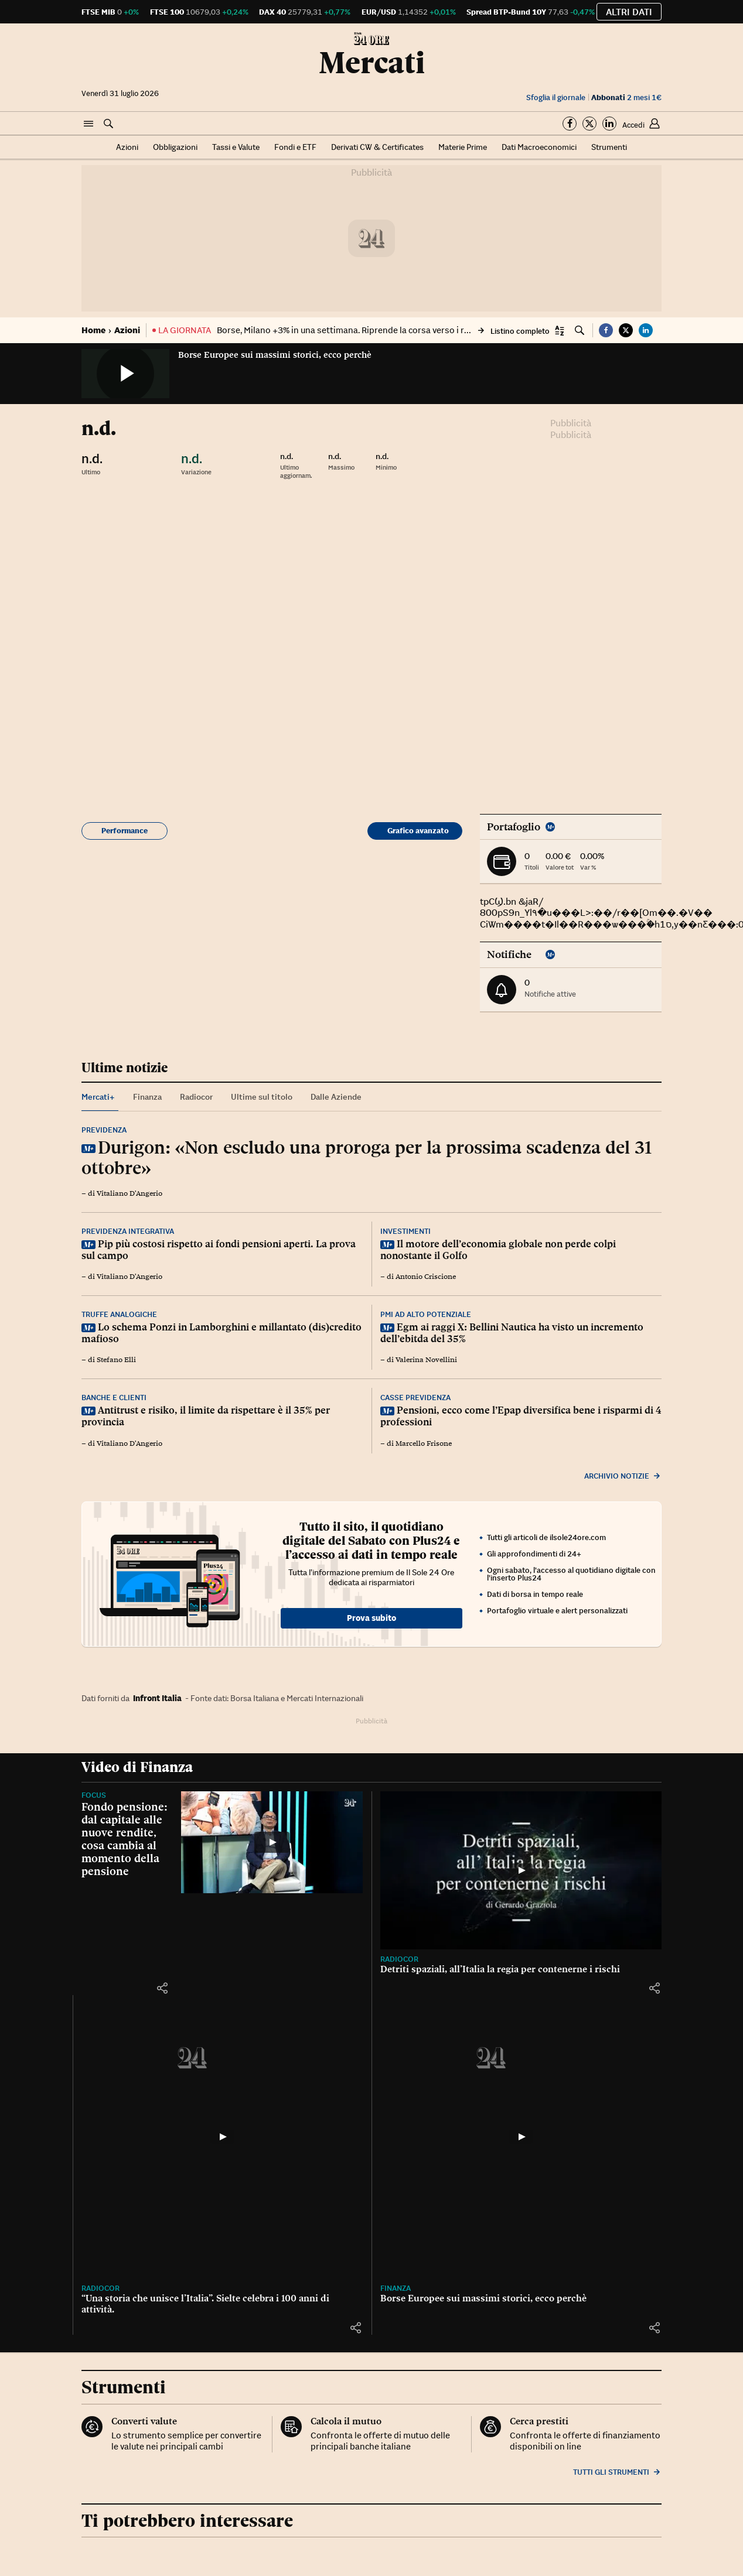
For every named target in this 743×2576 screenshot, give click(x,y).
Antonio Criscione (426, 1276)
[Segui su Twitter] (589, 124)
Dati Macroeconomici (539, 147)
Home (93, 330)
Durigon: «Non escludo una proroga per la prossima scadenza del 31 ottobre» (366, 1157)
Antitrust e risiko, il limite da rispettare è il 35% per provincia (205, 1416)
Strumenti (609, 147)
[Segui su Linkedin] (609, 124)
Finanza (395, 2288)
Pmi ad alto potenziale (425, 1314)
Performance (124, 831)
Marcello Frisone (424, 1443)
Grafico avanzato (418, 831)
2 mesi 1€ (626, 97)
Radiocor (399, 1959)
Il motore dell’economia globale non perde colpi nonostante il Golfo (498, 1249)
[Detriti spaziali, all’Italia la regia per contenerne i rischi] (521, 1870)
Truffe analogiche (119, 1314)
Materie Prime (462, 147)
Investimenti (405, 1231)
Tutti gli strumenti (617, 2472)
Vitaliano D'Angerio (129, 1193)
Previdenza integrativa (127, 1231)
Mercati (372, 62)
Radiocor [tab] (196, 1097)
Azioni (127, 147)
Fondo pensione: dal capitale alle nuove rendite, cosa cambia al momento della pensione (124, 1839)
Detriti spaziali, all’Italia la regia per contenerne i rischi (500, 1969)
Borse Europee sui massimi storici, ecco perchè (275, 355)
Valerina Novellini (426, 1359)
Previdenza (104, 1130)
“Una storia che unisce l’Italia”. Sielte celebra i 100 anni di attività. (205, 2303)
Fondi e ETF (295, 147)
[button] (88, 124)
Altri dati (629, 12)
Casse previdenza (415, 1397)
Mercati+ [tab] (98, 1097)
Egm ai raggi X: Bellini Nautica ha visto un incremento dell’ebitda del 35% (511, 1333)
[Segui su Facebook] (570, 124)
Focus (93, 1795)
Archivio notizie (623, 1476)
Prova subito (371, 1618)
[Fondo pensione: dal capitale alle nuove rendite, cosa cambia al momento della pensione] (272, 1842)
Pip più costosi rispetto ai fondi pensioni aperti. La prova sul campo (218, 1249)
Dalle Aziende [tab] (336, 1097)
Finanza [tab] (147, 1097)
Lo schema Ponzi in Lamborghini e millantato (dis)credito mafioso (221, 1333)
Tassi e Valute (236, 147)
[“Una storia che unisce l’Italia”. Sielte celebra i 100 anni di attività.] (222, 2137)
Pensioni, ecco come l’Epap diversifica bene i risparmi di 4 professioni (521, 1416)
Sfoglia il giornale (555, 97)
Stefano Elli (116, 1359)
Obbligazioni (175, 147)
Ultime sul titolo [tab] (261, 1097)
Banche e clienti (113, 1397)
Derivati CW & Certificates (377, 147)
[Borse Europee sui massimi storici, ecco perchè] (521, 2137)
